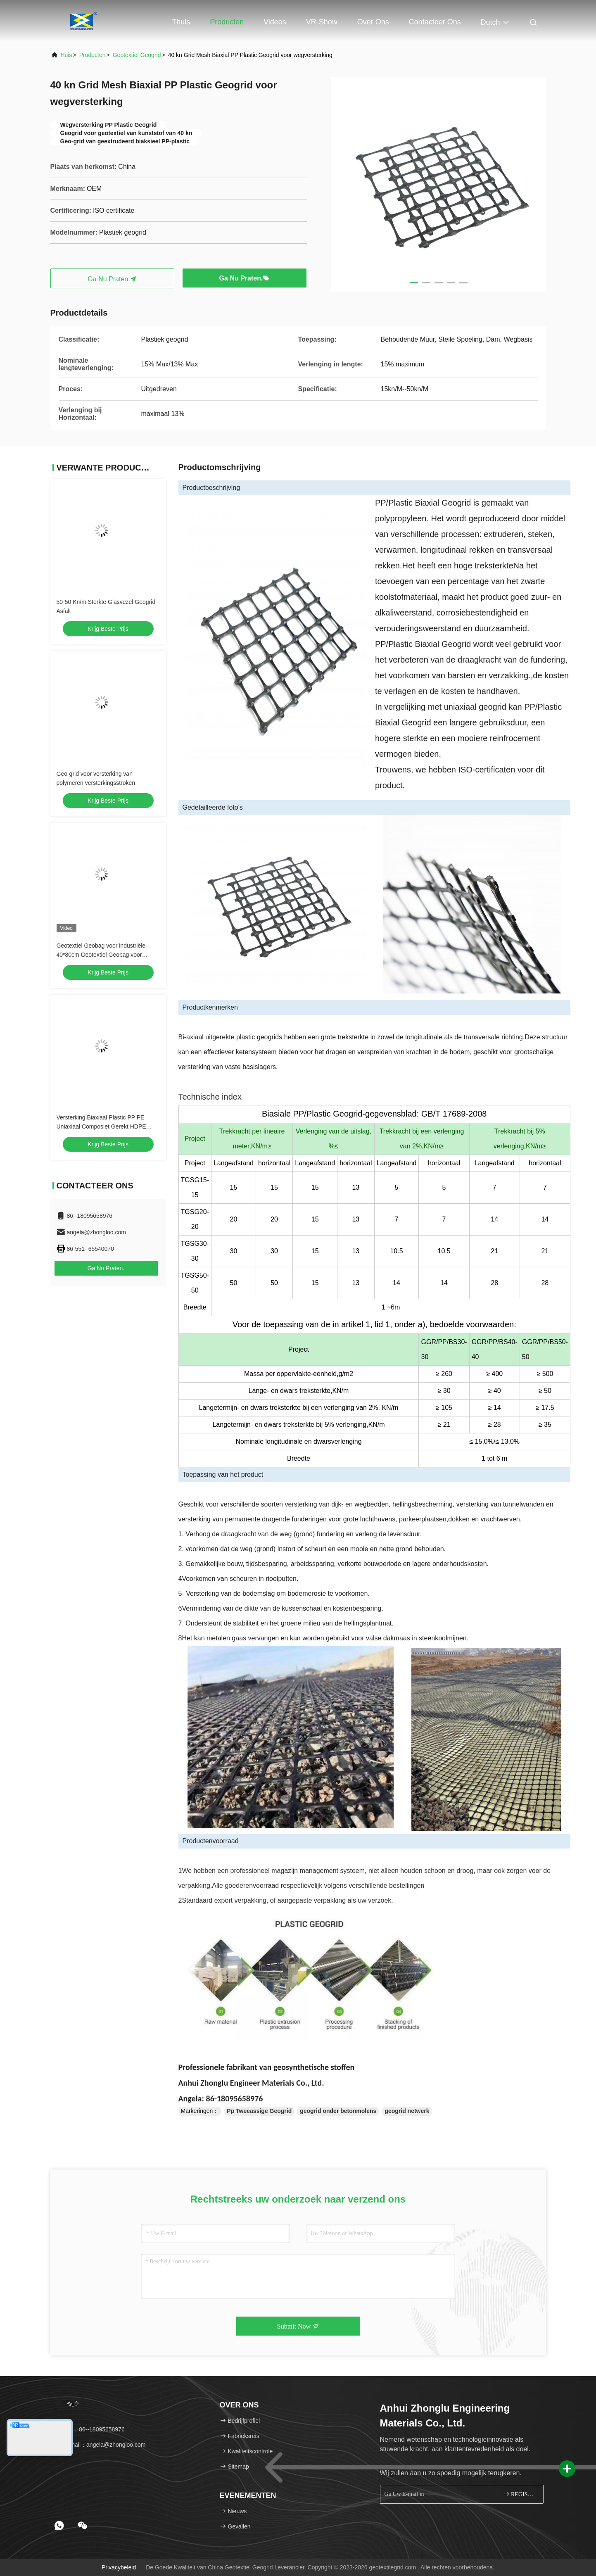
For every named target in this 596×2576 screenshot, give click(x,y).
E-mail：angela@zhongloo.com (101, 2444)
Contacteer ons (435, 22)
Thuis (181, 22)
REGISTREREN (520, 2494)
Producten (227, 22)
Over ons (373, 22)
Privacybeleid (119, 2567)
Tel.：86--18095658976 (90, 2429)
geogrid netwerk (407, 2111)
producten (92, 55)
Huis (66, 55)
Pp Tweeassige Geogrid (259, 2111)
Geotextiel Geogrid (137, 55)
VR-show (321, 22)
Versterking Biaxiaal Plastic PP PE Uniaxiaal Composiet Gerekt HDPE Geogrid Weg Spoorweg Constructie (103, 1126)
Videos (275, 22)
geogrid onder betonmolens (338, 2111)
